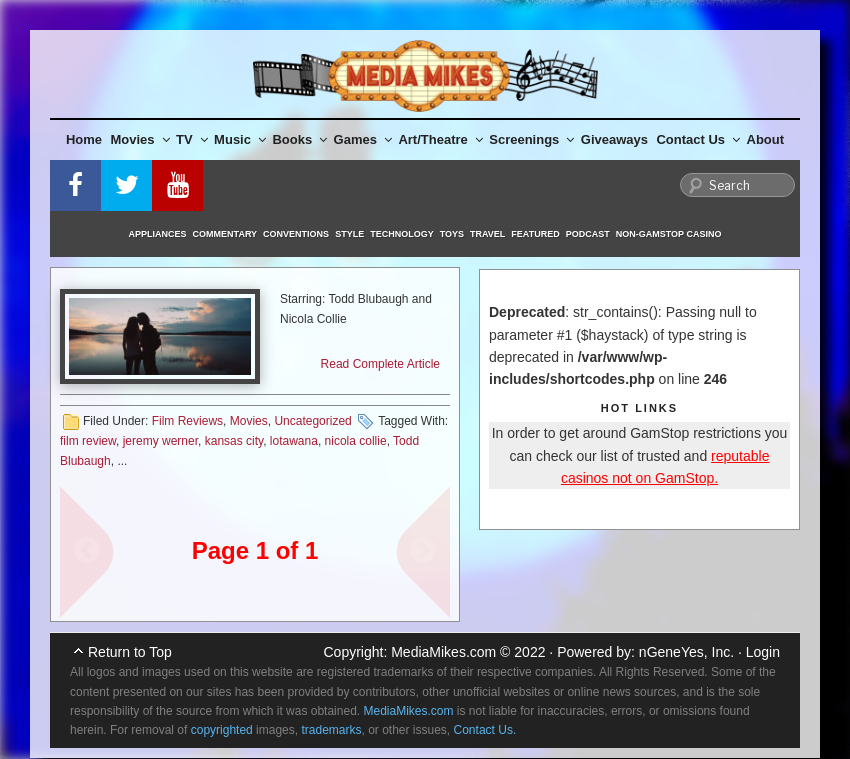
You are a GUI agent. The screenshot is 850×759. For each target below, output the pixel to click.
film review (88, 441)
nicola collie (356, 441)
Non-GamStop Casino (669, 234)
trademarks (331, 730)
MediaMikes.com (443, 652)
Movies (140, 139)
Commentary (225, 234)
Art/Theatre (440, 139)
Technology (402, 234)
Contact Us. (485, 730)
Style (349, 234)
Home (84, 139)
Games (363, 139)
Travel (487, 234)
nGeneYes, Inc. (686, 652)
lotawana (294, 441)
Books (299, 139)
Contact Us (698, 139)
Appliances (158, 234)
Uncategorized (312, 421)
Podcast (588, 234)
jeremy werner (160, 441)
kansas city (234, 441)
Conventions (296, 234)
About (766, 139)
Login (763, 652)
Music (240, 139)
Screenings (531, 139)
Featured (535, 234)
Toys (452, 234)
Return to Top (130, 652)
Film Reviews (187, 421)
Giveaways (614, 139)
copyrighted (222, 730)
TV (192, 139)
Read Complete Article (380, 364)
